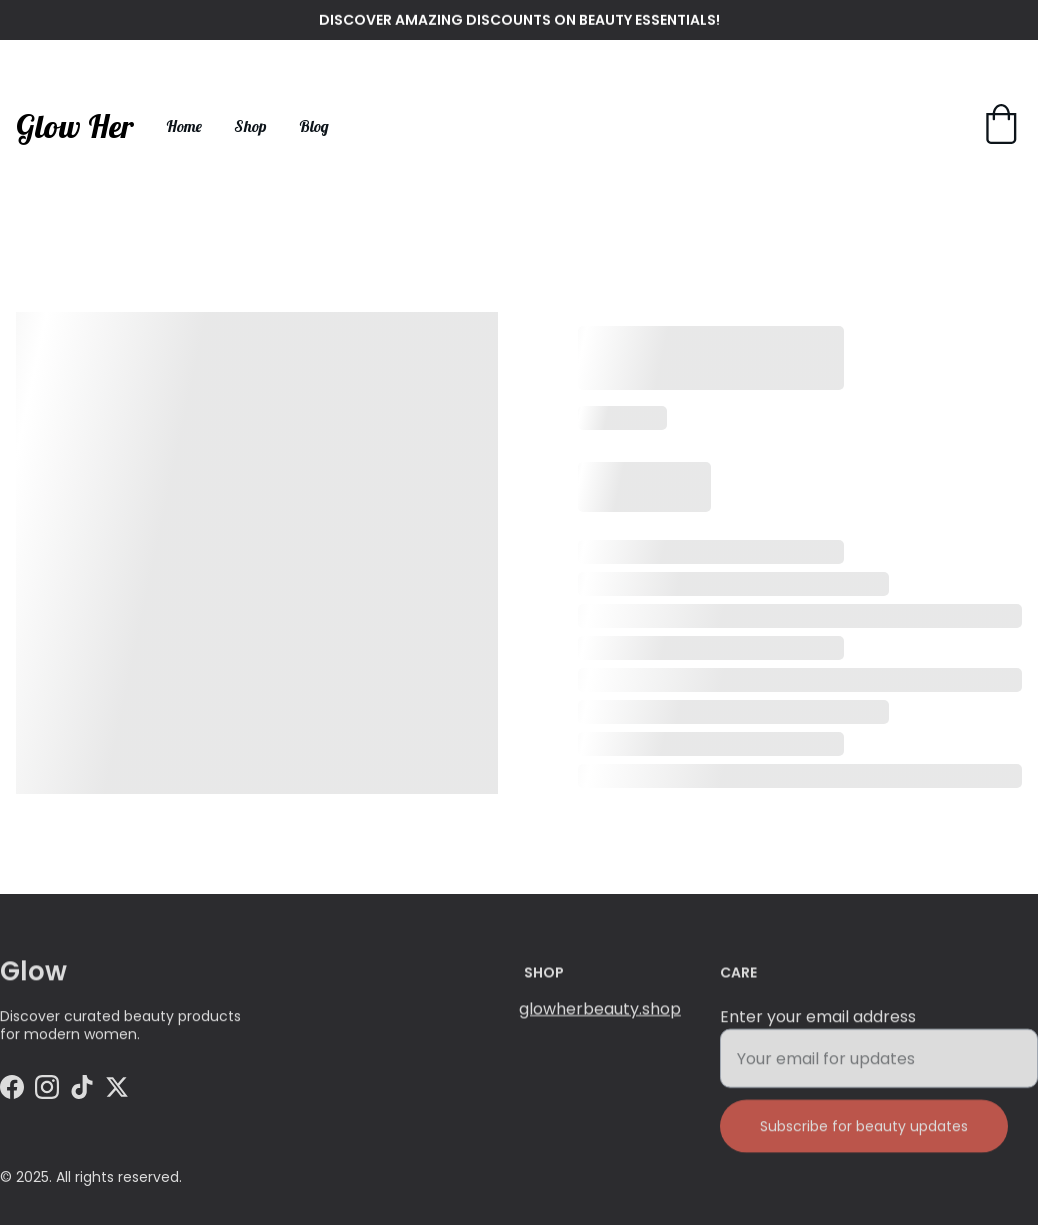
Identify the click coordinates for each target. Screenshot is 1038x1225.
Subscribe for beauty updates (864, 1137)
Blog (314, 126)
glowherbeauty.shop (600, 1010)
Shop (250, 126)
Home (184, 126)
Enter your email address (818, 1027)
